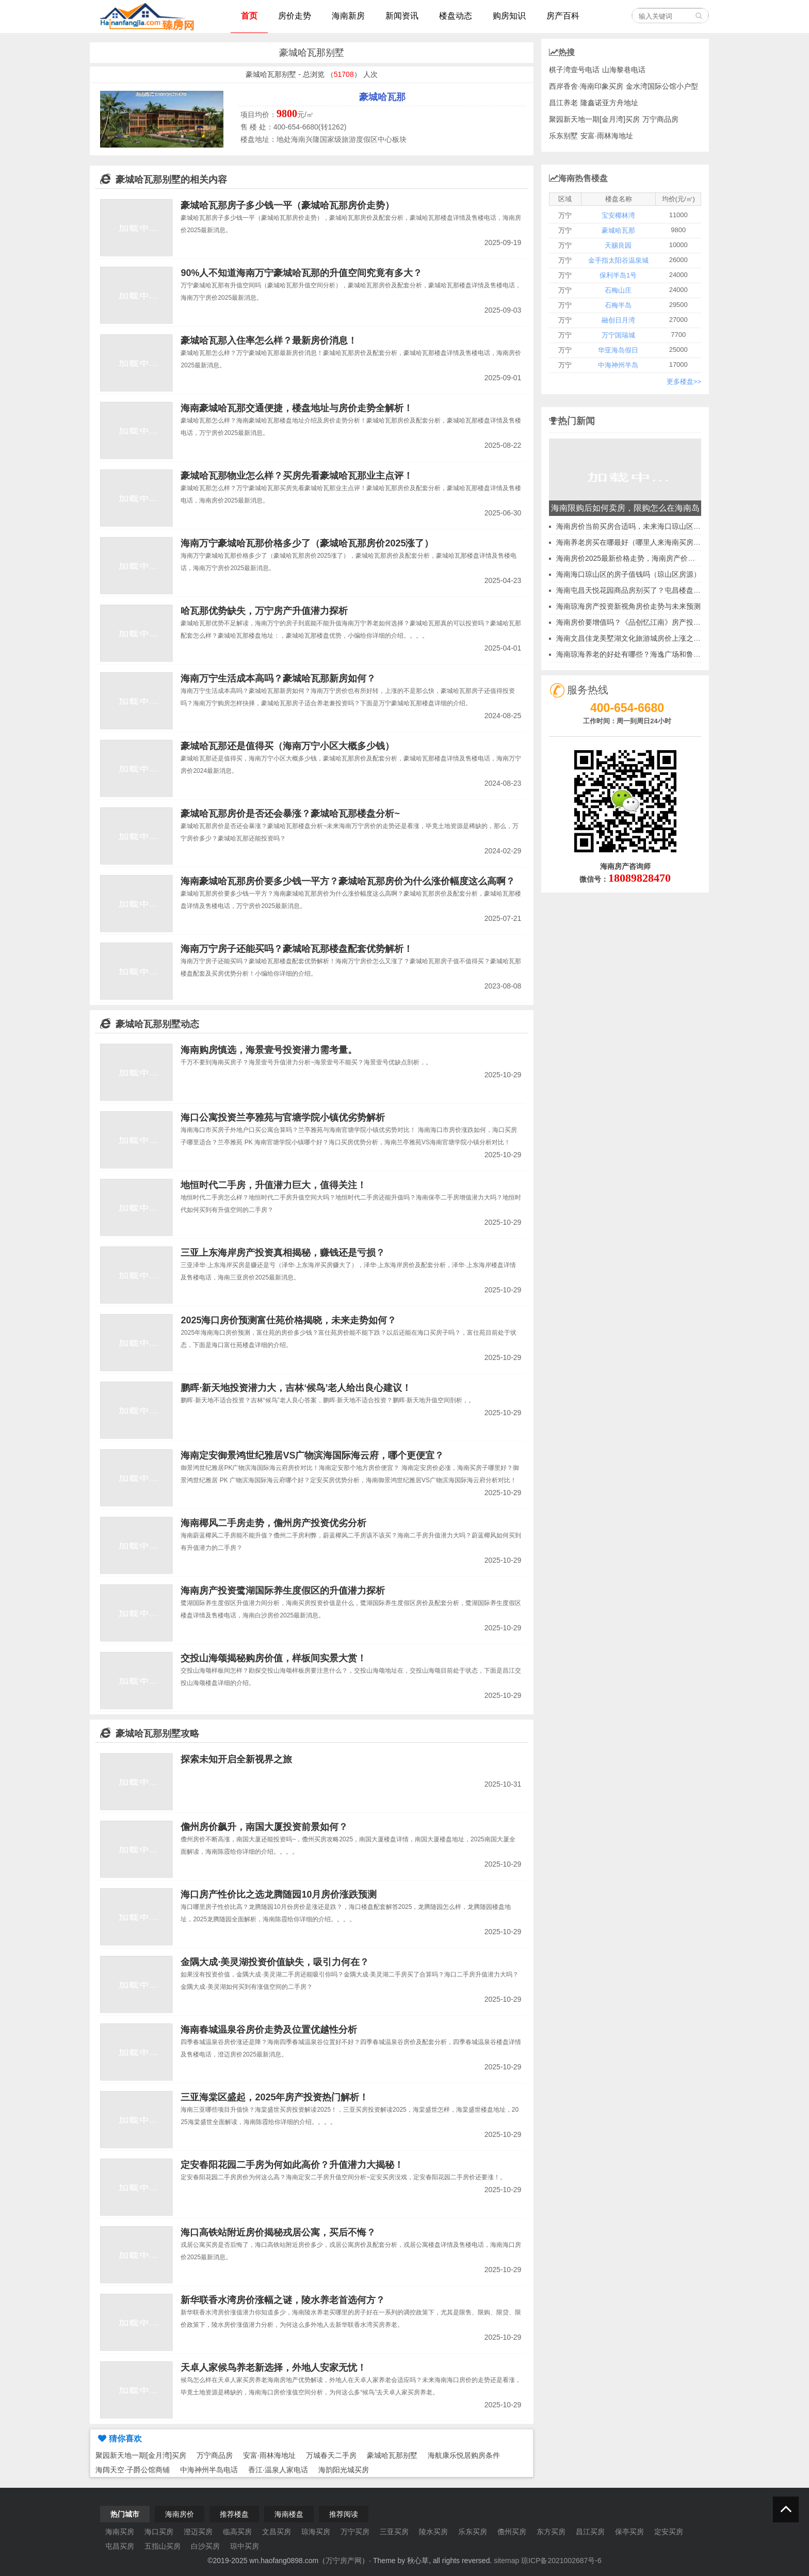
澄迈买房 (198, 2532)
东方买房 (551, 2532)
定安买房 (668, 2532)
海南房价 (179, 2514)
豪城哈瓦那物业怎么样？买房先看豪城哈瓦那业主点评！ (297, 476)
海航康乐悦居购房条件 (464, 2455)
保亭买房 (629, 2532)
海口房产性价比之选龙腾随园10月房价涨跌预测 (279, 1894)
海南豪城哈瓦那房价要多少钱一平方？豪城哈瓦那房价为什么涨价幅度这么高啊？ (348, 881)
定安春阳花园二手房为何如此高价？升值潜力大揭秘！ (292, 2165)
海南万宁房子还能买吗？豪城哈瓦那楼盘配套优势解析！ (297, 949)
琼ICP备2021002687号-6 (561, 2560)
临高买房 (237, 2532)
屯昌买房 (119, 2546)
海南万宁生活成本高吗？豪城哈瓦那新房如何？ (278, 678)
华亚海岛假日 (618, 350)
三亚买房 (394, 2532)
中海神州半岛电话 (209, 2470)
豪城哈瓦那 (382, 97)
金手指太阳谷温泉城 (618, 260)
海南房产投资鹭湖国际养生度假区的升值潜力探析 (283, 1590)
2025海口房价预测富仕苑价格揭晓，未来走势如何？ (288, 1320)
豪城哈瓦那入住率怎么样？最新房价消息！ (269, 340)
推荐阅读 (343, 2514)
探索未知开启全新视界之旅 (236, 1759)
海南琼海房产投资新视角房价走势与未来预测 (628, 606)
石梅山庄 (618, 290)
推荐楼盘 (234, 2514)
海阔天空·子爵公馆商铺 (132, 2470)
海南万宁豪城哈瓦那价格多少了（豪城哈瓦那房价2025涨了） (307, 543)
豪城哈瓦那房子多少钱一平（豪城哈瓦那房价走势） (287, 205)
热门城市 (124, 2514)
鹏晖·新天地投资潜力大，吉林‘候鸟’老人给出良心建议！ (296, 1388)
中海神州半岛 (618, 365)
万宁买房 (355, 2532)
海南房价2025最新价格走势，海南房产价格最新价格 (640, 558)
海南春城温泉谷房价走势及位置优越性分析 (269, 2029)
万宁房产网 (344, 2560)
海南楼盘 (288, 2514)
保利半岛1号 (618, 275)
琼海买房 (315, 2532)
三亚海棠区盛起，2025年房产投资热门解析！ (274, 2097)
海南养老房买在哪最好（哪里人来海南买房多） (632, 542)
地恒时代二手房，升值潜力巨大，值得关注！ (273, 1185)
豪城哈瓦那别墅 (392, 2455)
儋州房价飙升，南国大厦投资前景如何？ (264, 1827)
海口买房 (158, 2532)
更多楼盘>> (684, 381)
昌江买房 (590, 2532)
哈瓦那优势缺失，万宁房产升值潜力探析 (264, 611)
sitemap (506, 2560)
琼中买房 (244, 2546)
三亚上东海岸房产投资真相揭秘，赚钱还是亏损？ (283, 1253)
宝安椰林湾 (618, 215)
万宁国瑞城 (618, 335)
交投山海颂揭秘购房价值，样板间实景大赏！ (273, 1658)
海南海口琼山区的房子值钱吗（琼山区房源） (628, 574)
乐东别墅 (563, 136)
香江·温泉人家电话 (278, 2470)
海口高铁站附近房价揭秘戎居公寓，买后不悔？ (278, 2232)
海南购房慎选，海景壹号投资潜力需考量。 (269, 1050)
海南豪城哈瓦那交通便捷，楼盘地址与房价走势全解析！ (297, 408)
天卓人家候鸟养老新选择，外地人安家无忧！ (273, 2367)
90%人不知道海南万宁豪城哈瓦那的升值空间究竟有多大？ (301, 273)
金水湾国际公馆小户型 (662, 86)
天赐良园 (618, 245)
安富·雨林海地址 (269, 2455)
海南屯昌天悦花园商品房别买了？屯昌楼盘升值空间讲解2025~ (656, 590)
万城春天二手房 (331, 2455)
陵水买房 (433, 2532)
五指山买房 (162, 2546)
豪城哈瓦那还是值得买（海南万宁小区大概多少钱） (287, 746)
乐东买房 (472, 2532)
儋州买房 (511, 2532)
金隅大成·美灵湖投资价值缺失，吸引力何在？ (275, 1962)
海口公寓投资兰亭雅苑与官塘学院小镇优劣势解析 (283, 1117)
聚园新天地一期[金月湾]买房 (140, 2455)
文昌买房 (276, 2532)
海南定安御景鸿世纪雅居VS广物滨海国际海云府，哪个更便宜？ (312, 1455)
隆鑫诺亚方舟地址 (609, 103)
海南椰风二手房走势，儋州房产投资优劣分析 (273, 1523)
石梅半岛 (618, 305)
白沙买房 (205, 2546)
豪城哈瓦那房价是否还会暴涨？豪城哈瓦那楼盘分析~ (290, 813)
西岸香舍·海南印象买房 (586, 86)
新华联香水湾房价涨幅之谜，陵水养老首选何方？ (283, 2300)
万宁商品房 (215, 2455)
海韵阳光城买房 (343, 2470)
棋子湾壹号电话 (574, 70)
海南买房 (119, 2532)
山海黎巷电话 (623, 70)
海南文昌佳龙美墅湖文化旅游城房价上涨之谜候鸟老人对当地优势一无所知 (675, 638)
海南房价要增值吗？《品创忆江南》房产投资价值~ (637, 622)
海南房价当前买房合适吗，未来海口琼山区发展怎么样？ (646, 526)
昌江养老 (563, 103)
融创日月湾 (618, 320)
